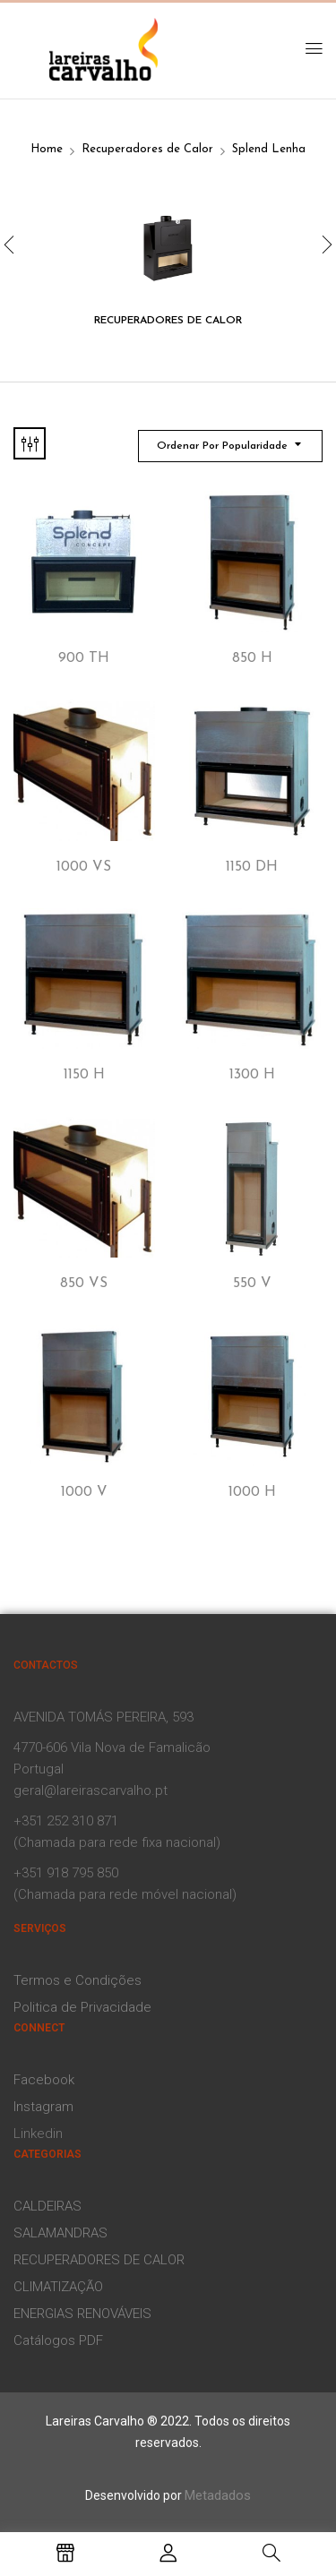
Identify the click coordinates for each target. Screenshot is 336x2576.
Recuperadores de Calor (147, 149)
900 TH (83, 658)
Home (46, 149)
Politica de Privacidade (82, 2007)
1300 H (252, 1075)
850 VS (84, 1283)
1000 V (84, 1492)
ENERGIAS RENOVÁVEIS (82, 2314)
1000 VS (83, 867)
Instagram (43, 2107)
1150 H (84, 1075)
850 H (252, 658)
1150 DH (252, 867)
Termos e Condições (77, 1980)
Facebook (43, 2080)
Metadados (218, 2495)
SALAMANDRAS (60, 2233)
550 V (252, 1283)
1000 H (252, 1492)
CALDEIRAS (47, 2206)
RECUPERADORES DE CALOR (99, 2260)
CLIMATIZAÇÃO (58, 2287)
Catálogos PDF (58, 2340)
